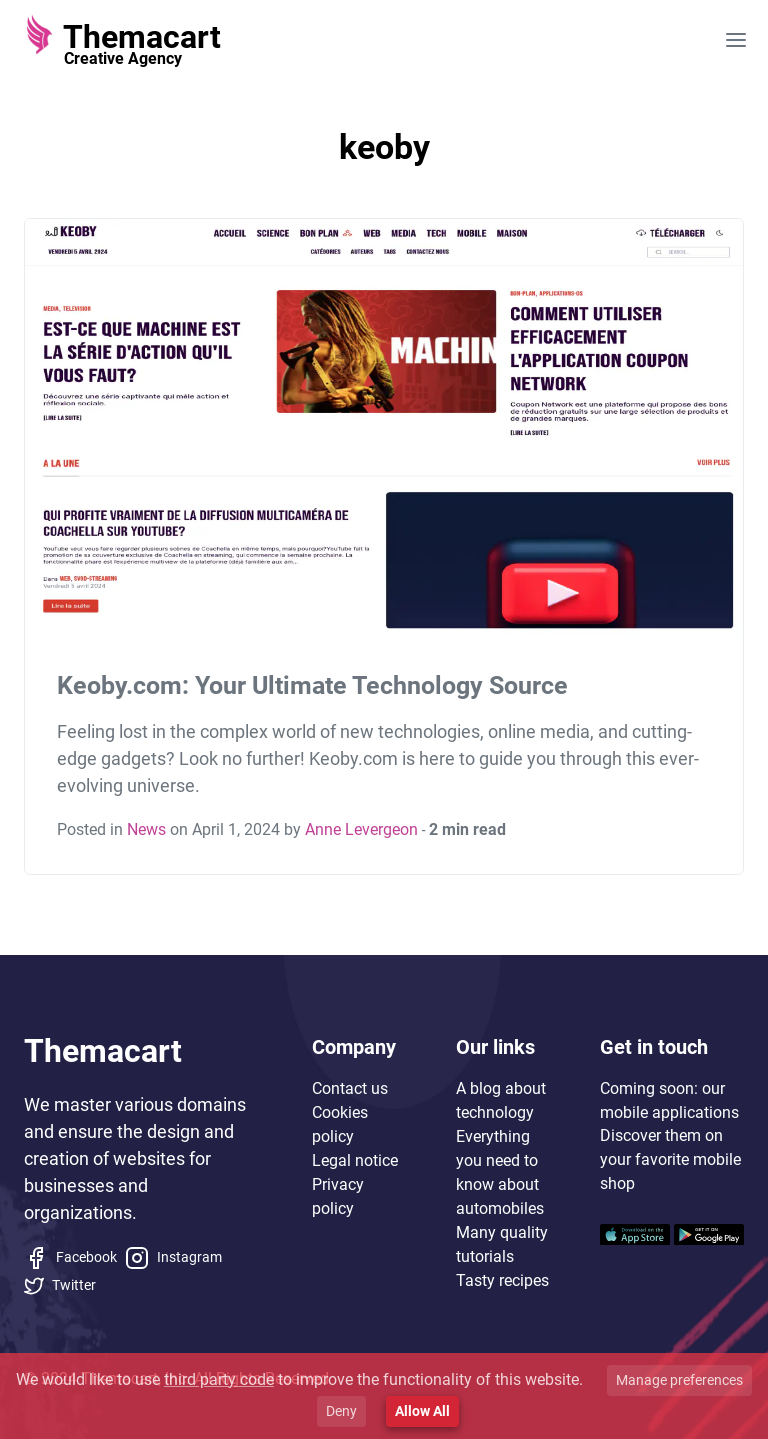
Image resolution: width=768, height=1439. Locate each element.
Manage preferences (679, 1380)
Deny (341, 1411)
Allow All (422, 1411)
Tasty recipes (502, 1280)
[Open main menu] (736, 40)
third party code (219, 1379)
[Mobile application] (635, 1232)
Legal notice (355, 1160)
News (146, 829)
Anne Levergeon (361, 829)
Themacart (103, 1051)
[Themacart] (122, 40)
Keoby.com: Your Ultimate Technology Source (312, 685)
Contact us (350, 1088)
